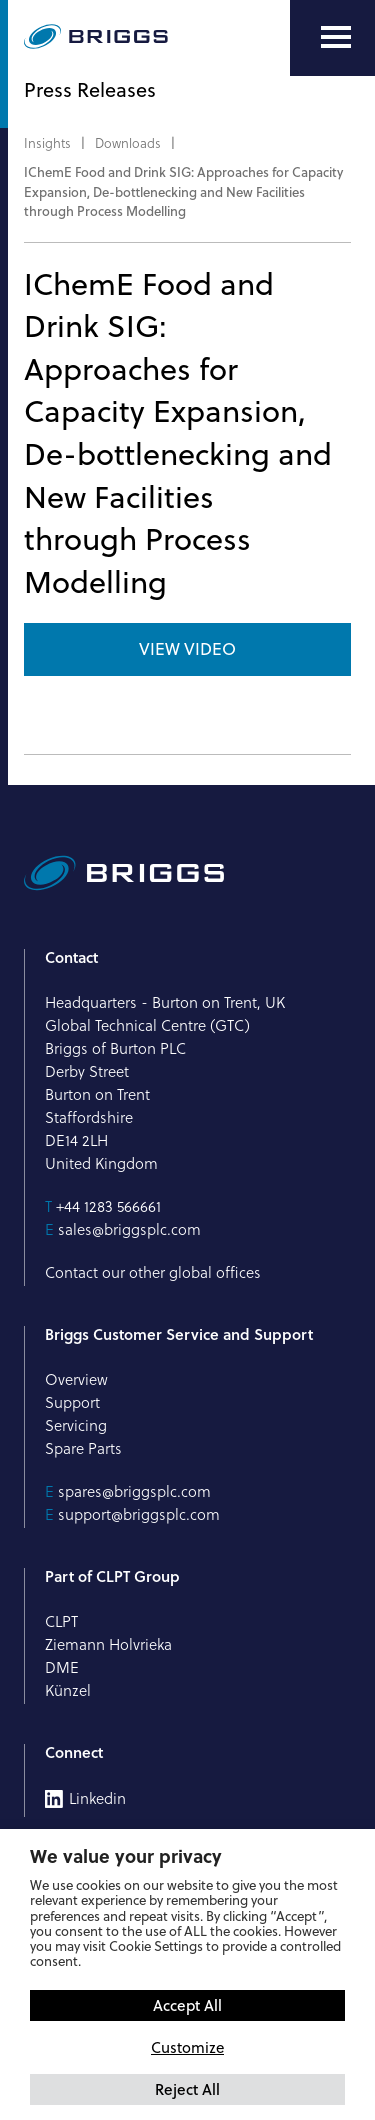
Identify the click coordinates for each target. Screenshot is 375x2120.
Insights (47, 143)
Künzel (68, 1690)
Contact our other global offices (153, 1272)
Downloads (128, 143)
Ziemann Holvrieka (108, 1644)
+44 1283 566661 (108, 1206)
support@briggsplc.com (139, 1514)
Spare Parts (83, 1448)
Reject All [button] (187, 2089)
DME (62, 1667)
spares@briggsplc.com (134, 1491)
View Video (187, 649)
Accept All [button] (187, 2005)
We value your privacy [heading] (126, 1856)
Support (72, 1402)
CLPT (61, 1621)
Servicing (76, 1425)
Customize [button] (187, 2047)
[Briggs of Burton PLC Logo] (96, 38)
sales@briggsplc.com (129, 1229)
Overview (76, 1379)
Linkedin (97, 1799)
